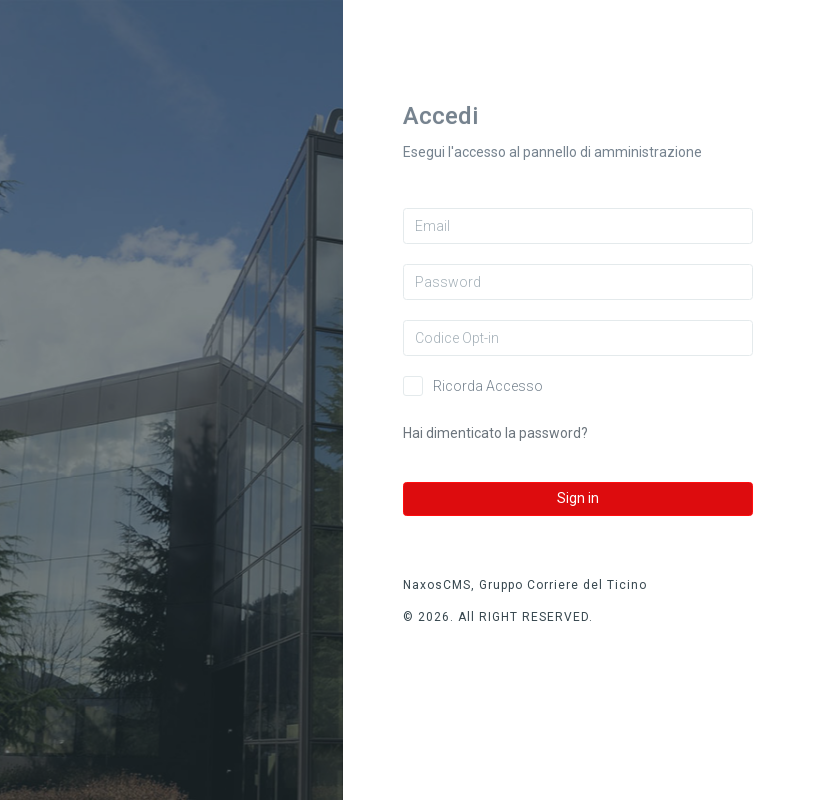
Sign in (578, 498)
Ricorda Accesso (488, 386)
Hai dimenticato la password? (495, 433)
